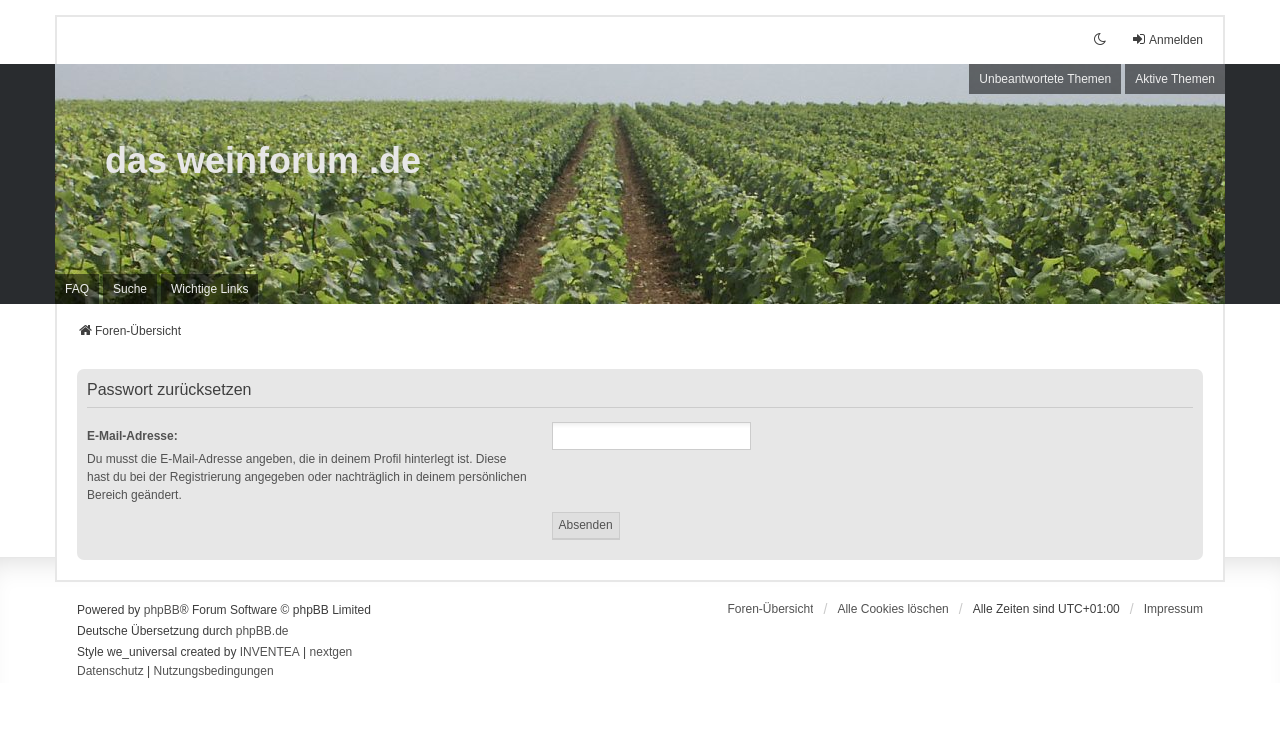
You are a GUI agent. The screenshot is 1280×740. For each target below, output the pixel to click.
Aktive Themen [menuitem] (1175, 79)
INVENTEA (270, 652)
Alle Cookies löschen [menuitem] (892, 609)
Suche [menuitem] (130, 289)
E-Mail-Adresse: (132, 436)
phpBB (162, 610)
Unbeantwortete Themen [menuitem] (1045, 79)
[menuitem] (209, 289)
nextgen (331, 652)
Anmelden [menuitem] (1167, 39)
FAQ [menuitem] (77, 289)
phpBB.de (262, 631)
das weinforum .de (263, 160)
